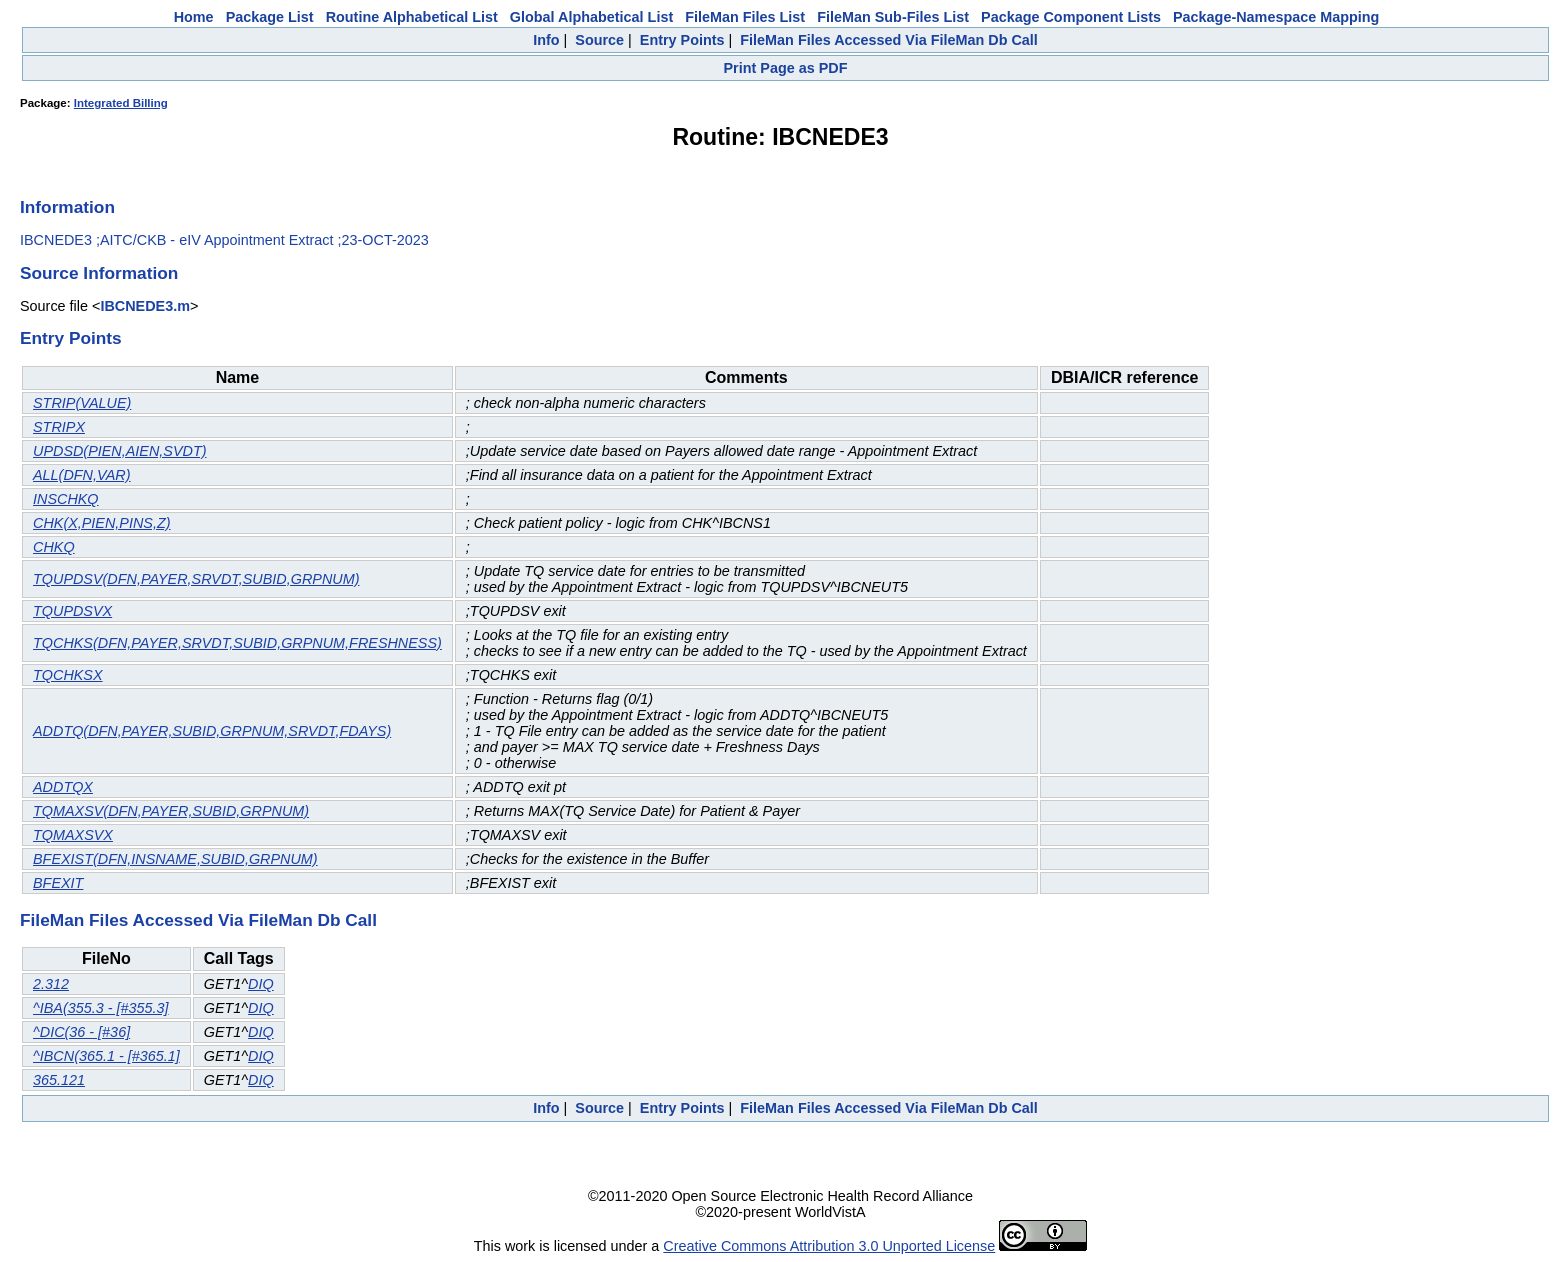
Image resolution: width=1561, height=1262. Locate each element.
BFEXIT (58, 883)
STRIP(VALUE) (82, 403)
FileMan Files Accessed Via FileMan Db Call (889, 40)
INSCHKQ (66, 499)
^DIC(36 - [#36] (81, 1032)
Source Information (99, 273)
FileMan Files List (745, 17)
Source (599, 40)
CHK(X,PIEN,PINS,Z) (102, 523)
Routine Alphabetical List (412, 17)
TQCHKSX (68, 675)
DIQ (261, 984)
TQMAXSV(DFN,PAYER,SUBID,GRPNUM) (171, 811)
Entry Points (682, 40)
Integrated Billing (121, 103)
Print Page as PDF (786, 68)
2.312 (51, 984)
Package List (270, 17)
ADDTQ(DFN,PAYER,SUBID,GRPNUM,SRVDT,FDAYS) (212, 731)
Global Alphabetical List (591, 17)
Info (546, 40)
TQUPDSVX (72, 611)
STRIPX (59, 427)
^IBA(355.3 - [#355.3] (101, 1008)
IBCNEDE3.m (145, 306)
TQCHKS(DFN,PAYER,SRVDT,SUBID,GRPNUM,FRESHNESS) (237, 643)
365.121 (59, 1080)
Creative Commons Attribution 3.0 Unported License (829, 1246)
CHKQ (54, 547)
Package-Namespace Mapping (1276, 17)
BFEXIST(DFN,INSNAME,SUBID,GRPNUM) (175, 859)
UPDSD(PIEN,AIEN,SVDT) (120, 451)
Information (67, 207)
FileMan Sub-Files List (893, 17)
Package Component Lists (1071, 17)
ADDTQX (63, 787)
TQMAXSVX (73, 835)
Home (194, 17)
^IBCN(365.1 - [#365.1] (106, 1056)
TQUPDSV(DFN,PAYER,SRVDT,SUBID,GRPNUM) (196, 579)
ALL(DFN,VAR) (82, 475)
